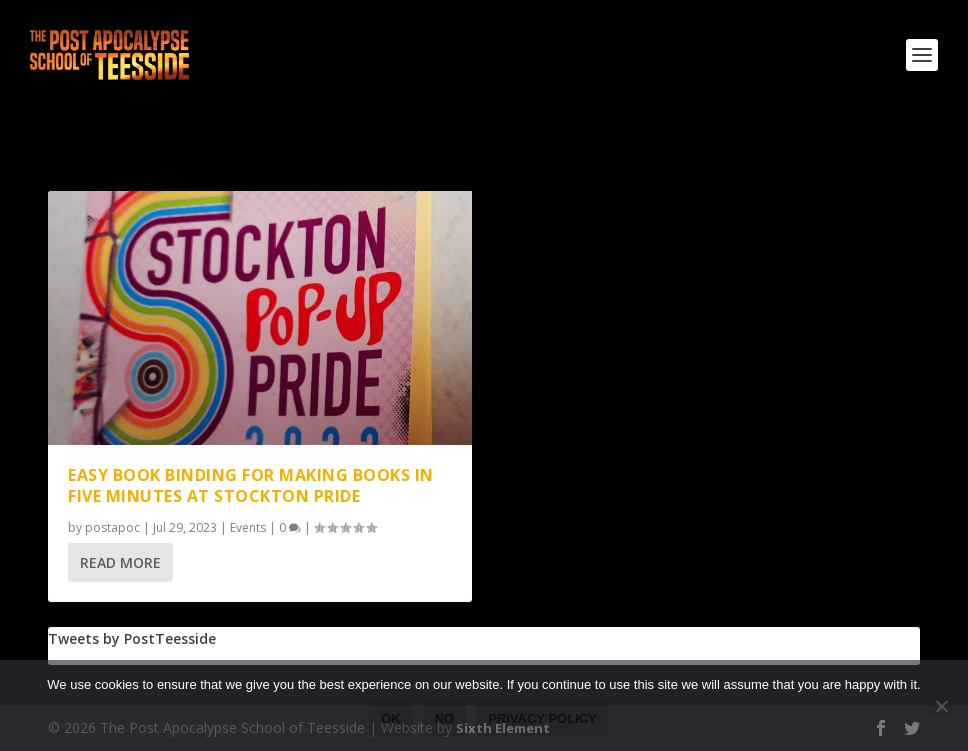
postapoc (112, 527)
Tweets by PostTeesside (132, 638)
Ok (391, 718)
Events (248, 527)
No (445, 718)
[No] (941, 706)
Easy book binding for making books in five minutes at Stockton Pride (251, 485)
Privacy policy (542, 718)
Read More (120, 562)
